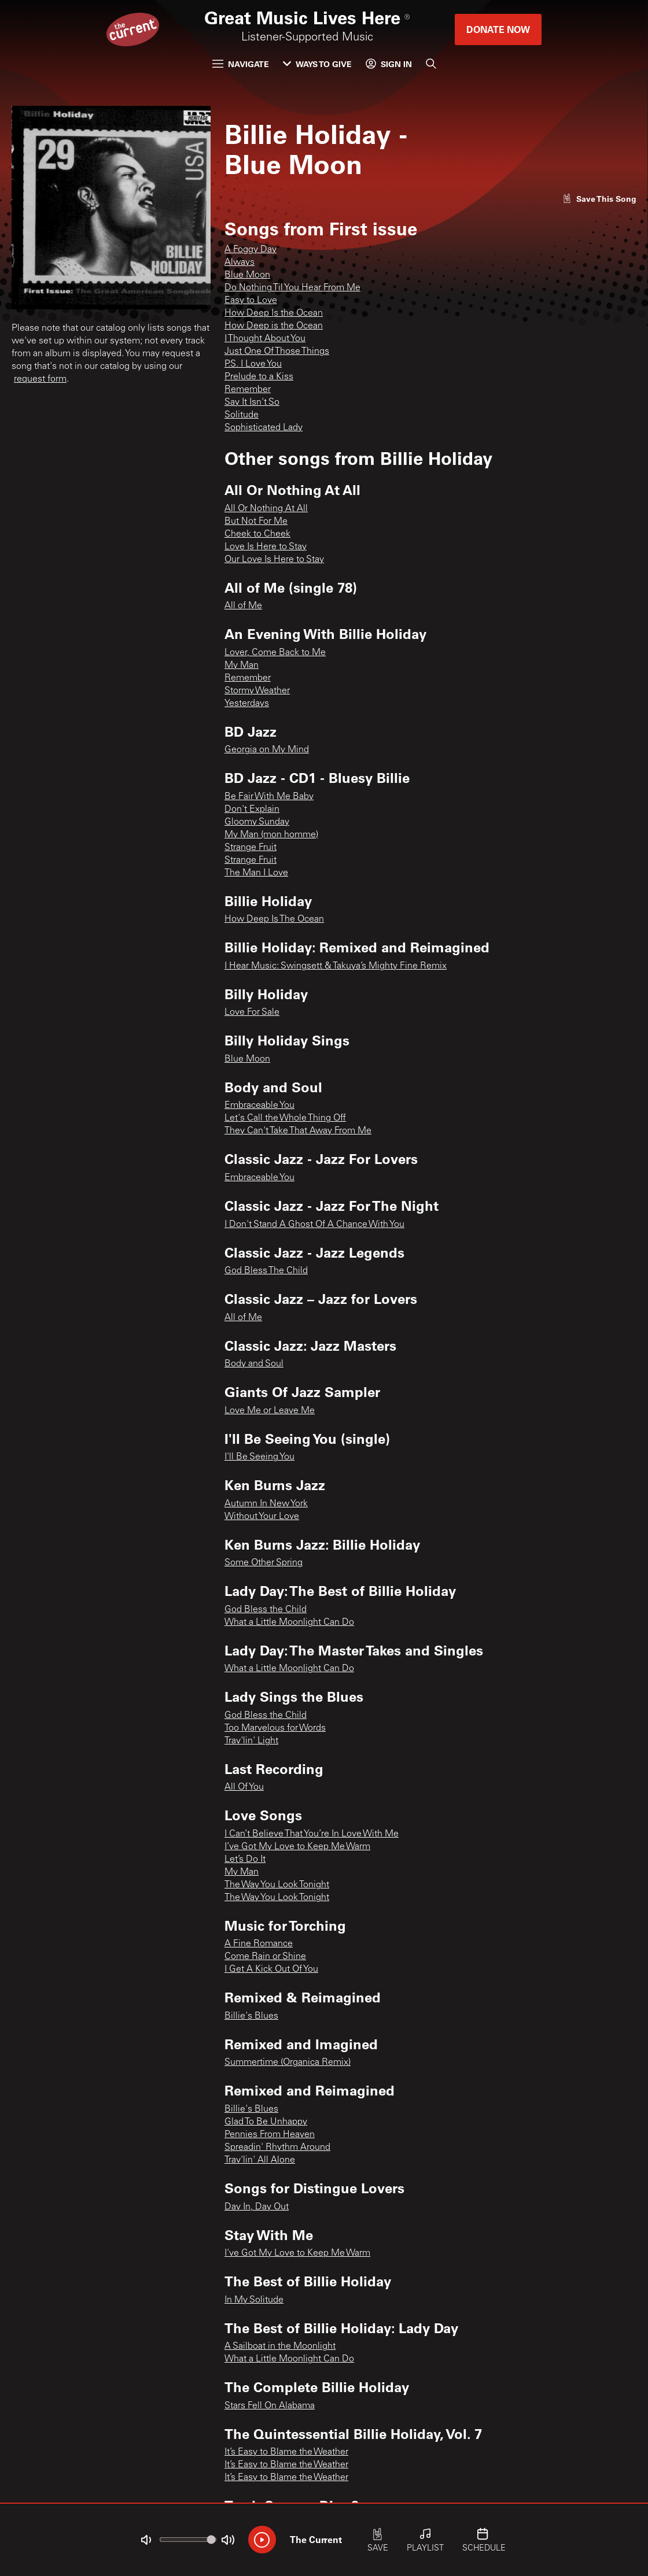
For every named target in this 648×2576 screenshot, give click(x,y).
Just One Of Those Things (276, 351)
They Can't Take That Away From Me (297, 1131)
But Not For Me (256, 521)
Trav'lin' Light (251, 1741)
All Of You (244, 1787)
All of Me (243, 606)
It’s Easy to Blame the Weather (286, 2452)
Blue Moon (247, 275)
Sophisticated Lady (263, 428)
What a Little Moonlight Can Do (289, 1622)
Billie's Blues (251, 2016)
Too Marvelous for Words (275, 1728)
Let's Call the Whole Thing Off (285, 1118)
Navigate (240, 63)
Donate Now (498, 29)
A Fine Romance (258, 1944)
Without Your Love (261, 1516)
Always (239, 262)
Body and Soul (254, 1364)
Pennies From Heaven (269, 2134)
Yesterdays (246, 703)
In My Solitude (254, 2300)
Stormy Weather (257, 691)
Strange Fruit (250, 847)
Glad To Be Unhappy (265, 2122)
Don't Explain (251, 809)
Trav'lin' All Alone (259, 2160)
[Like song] (599, 198)
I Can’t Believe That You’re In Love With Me (311, 1834)
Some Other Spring (263, 1563)
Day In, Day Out (256, 2207)
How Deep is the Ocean (273, 326)
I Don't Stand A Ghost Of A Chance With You (314, 1224)
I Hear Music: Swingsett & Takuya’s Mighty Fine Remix (335, 966)
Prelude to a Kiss (258, 377)
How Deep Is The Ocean (274, 919)
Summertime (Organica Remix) (287, 2062)
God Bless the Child (265, 1609)
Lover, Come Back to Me (275, 652)
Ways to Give (317, 63)
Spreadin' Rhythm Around (277, 2147)
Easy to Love (250, 300)
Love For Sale (251, 1012)
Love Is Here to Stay (265, 547)
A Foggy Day (250, 249)
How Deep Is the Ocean (273, 313)
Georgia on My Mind (266, 750)
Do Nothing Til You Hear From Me (292, 288)
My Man (241, 665)
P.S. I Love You (253, 364)
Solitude (241, 415)
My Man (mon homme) (271, 835)
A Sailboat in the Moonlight (280, 2346)
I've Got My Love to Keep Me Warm (297, 2253)
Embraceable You (259, 1105)
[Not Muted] (146, 2540)
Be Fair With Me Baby (269, 796)
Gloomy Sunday (256, 822)
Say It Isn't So (251, 402)
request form (40, 379)
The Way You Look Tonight (276, 1885)
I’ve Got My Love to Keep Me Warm (297, 1846)
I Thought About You (264, 338)
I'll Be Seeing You (259, 1457)
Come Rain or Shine (265, 1956)
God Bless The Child (266, 1271)
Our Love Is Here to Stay (274, 559)
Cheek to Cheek (257, 534)
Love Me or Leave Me (269, 1410)
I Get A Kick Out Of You (271, 1969)
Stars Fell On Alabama (269, 2406)
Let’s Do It (245, 1859)
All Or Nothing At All (266, 508)
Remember (247, 389)
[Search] (431, 63)
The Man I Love (256, 873)
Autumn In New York (266, 1504)
